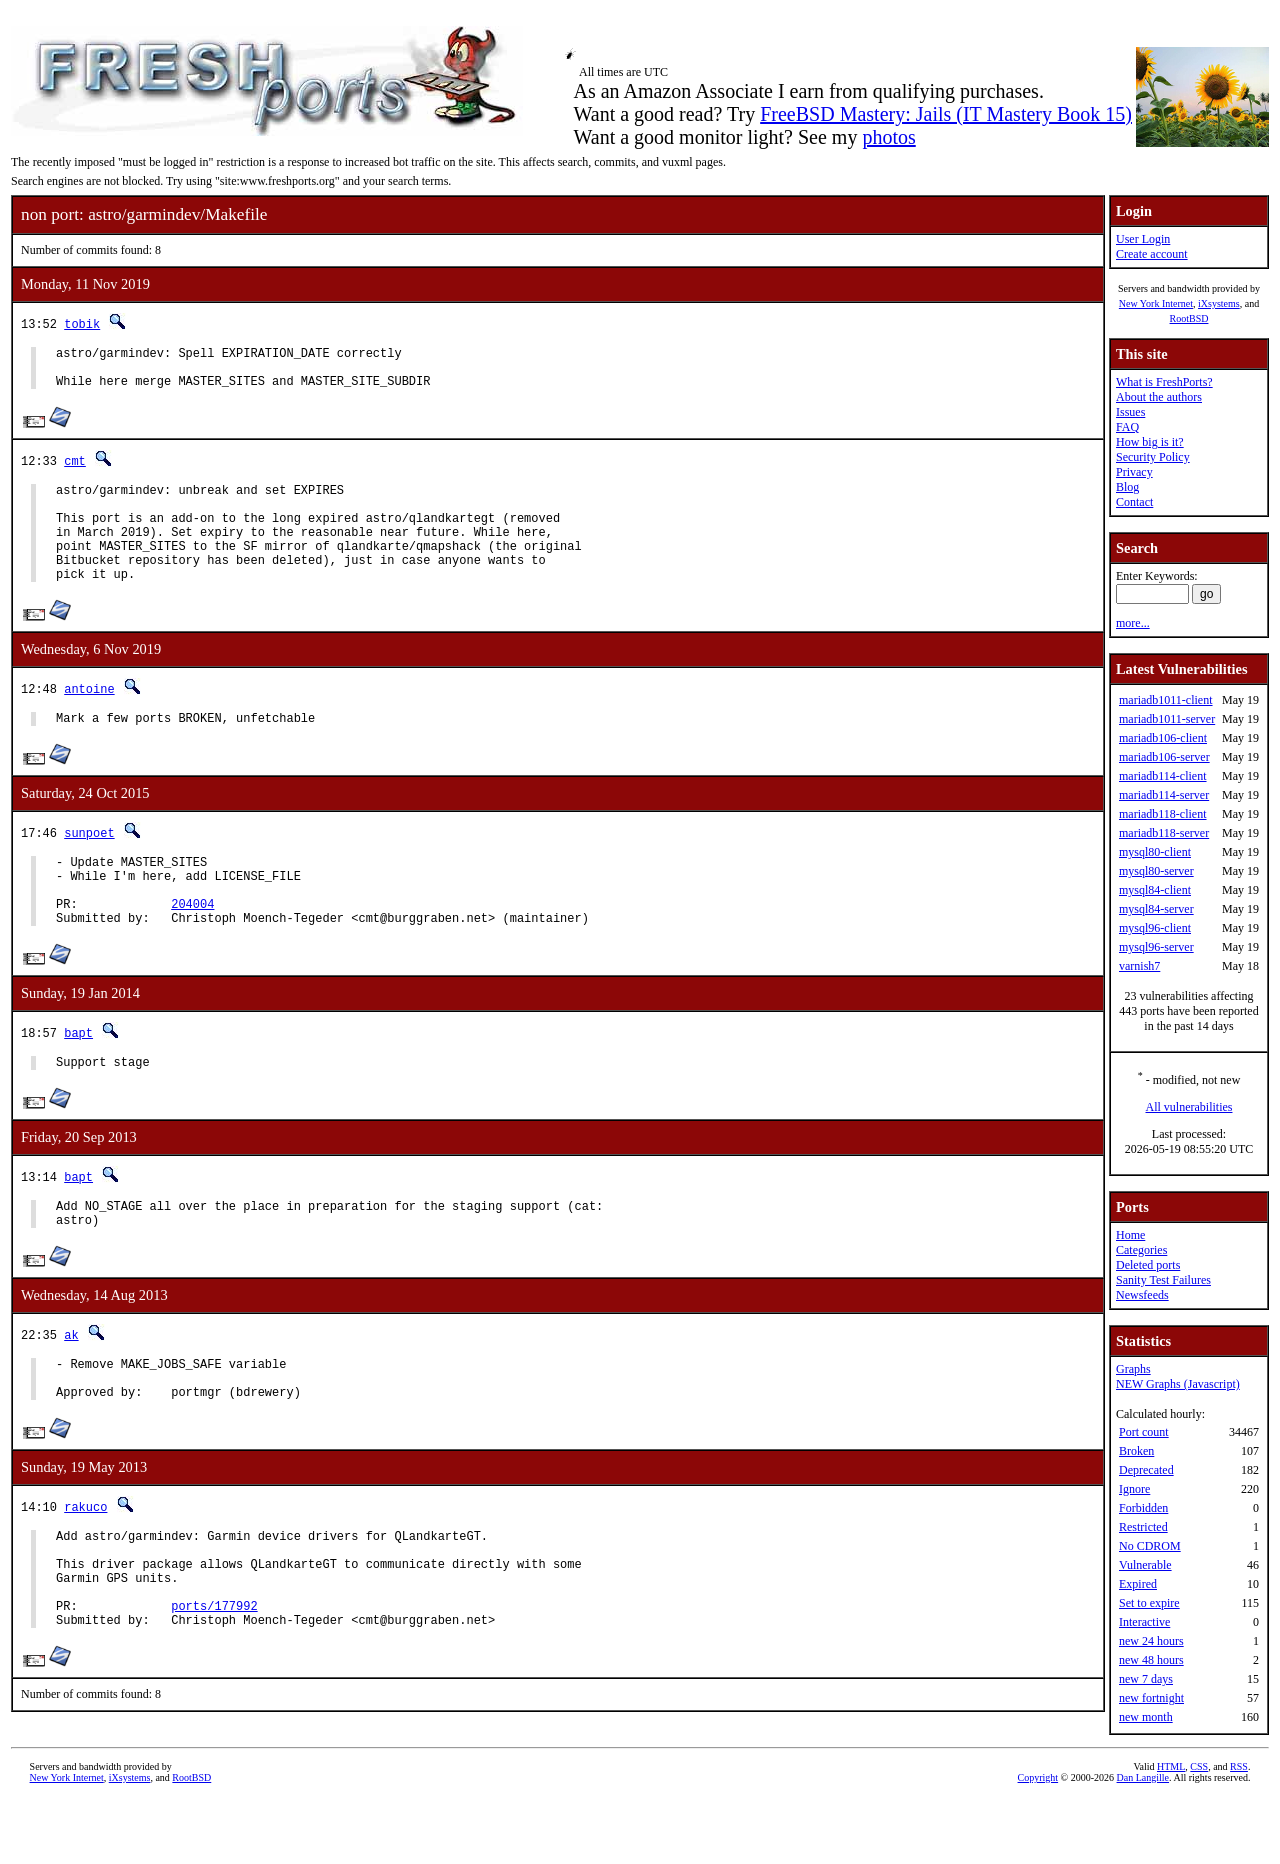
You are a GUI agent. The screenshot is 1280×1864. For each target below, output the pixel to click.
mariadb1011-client (1166, 700)
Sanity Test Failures (1163, 1280)
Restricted (1143, 1527)
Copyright (1038, 1841)
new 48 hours (1151, 1660)
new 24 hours (1151, 1641)
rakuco (85, 1572)
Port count (1144, 1432)
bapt (78, 1080)
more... (1133, 623)
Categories (1141, 1250)
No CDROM (1150, 1546)
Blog (1127, 487)
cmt (75, 469)
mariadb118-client (1163, 814)
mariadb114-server (1164, 795)
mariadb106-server (1164, 757)
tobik (82, 323)
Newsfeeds (1142, 1295)
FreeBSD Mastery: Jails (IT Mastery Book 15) (946, 114)
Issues (1130, 412)
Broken (1136, 1451)
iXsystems (1219, 303)
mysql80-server (1156, 871)
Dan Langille (1143, 1841)
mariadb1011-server (1167, 719)
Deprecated (1146, 1470)
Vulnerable (1145, 1565)
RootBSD (1189, 318)
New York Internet (1156, 303)
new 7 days (1146, 1679)
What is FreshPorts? (1164, 382)
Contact (1134, 502)
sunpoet (89, 865)
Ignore (1134, 1489)
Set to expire (1149, 1603)
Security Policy (1153, 457)
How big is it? (1150, 442)
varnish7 (1139, 966)
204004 (192, 948)
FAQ (1127, 427)
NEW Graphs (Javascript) (1178, 1384)
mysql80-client (1155, 852)
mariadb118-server (1164, 833)
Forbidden (1143, 1508)
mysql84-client (1155, 890)
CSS (1199, 1830)
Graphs (1133, 1369)
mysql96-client (1155, 928)
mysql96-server (1156, 947)
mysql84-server (1156, 909)
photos (888, 137)
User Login (1143, 239)
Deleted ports (1148, 1265)
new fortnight (1151, 1698)
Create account (1152, 254)
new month (1146, 1717)
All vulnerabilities (1189, 1107)
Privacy (1134, 472)
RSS (1239, 1830)
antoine (89, 718)
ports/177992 (214, 1689)
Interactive (1144, 1622)
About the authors (1159, 397)
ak (71, 1391)
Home (1130, 1235)
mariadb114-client (1163, 776)
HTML (1171, 1830)
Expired (1138, 1584)
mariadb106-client (1163, 738)
